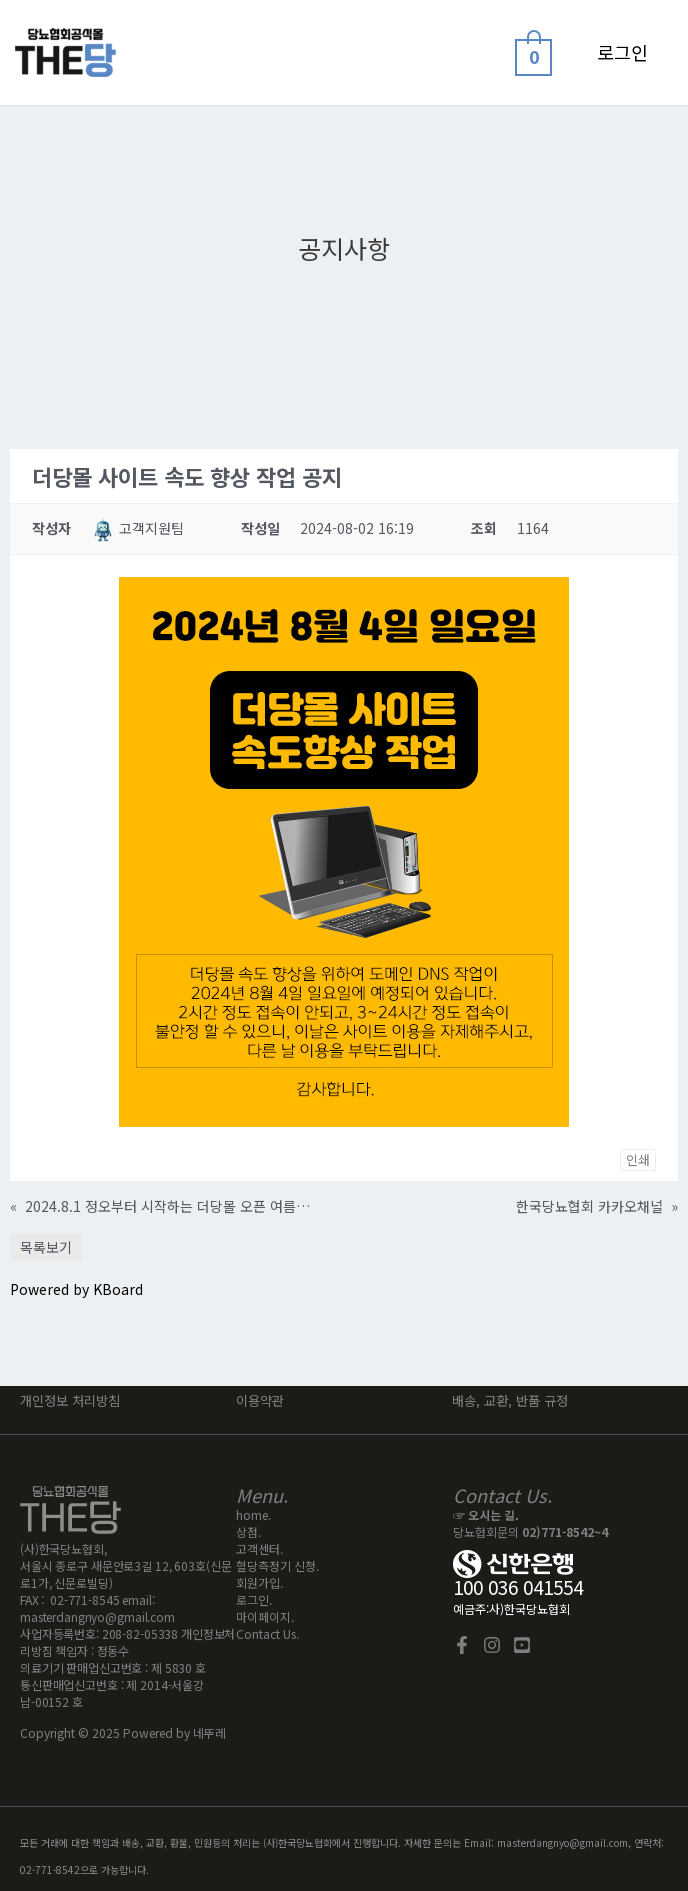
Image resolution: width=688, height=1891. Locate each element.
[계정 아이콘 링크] (622, 52)
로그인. (254, 1599)
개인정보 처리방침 (70, 1400)
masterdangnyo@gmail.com (97, 1616)
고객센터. (259, 1548)
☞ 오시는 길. (486, 1514)
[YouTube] (522, 1645)
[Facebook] (462, 1645)
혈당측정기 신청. (277, 1565)
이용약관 (262, 1400)
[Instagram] (492, 1645)
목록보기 (46, 1247)
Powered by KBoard (76, 1289)
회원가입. (259, 1582)
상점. (248, 1531)
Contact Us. (267, 1633)
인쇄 (638, 1159)
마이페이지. (265, 1616)
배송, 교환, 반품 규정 (510, 1400)
